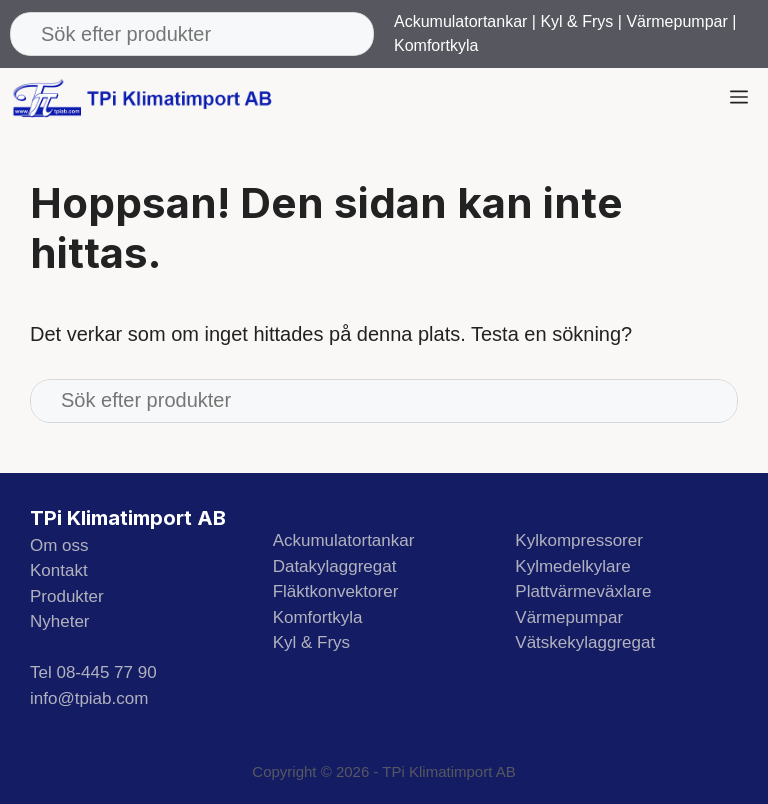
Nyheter (60, 621)
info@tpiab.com (89, 698)
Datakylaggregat (335, 566)
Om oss (59, 545)
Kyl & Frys (576, 21)
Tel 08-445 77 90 (93, 672)
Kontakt (59, 570)
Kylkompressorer (579, 540)
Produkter (67, 596)
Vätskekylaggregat (585, 642)
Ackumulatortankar (460, 21)
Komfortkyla (436, 45)
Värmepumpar (676, 21)
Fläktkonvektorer (336, 591)
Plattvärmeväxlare (583, 591)
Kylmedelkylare (572, 566)
